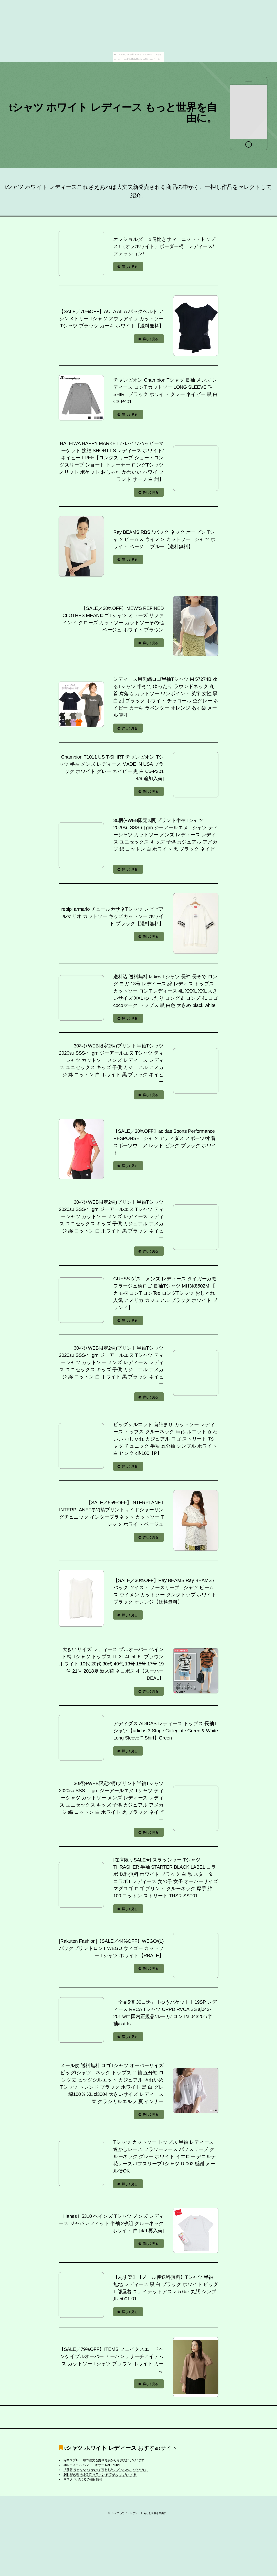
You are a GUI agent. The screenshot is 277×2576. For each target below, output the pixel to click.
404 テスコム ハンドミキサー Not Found (92, 2465)
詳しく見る (129, 267)
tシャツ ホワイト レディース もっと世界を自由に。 (113, 112)
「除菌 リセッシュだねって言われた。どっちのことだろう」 (106, 2470)
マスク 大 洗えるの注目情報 (83, 2479)
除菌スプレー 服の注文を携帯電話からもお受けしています (104, 2460)
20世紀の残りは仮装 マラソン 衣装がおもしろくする (100, 2474)
